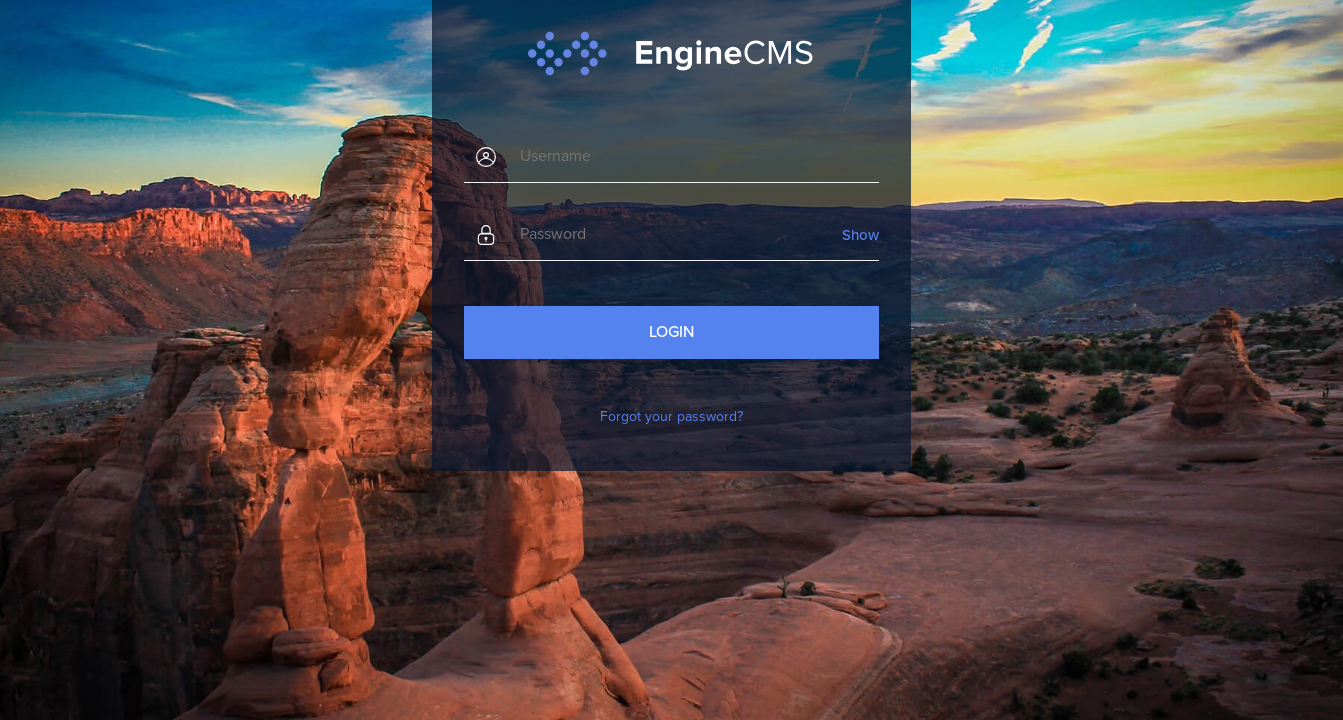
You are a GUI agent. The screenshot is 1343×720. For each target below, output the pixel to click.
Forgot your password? (671, 416)
